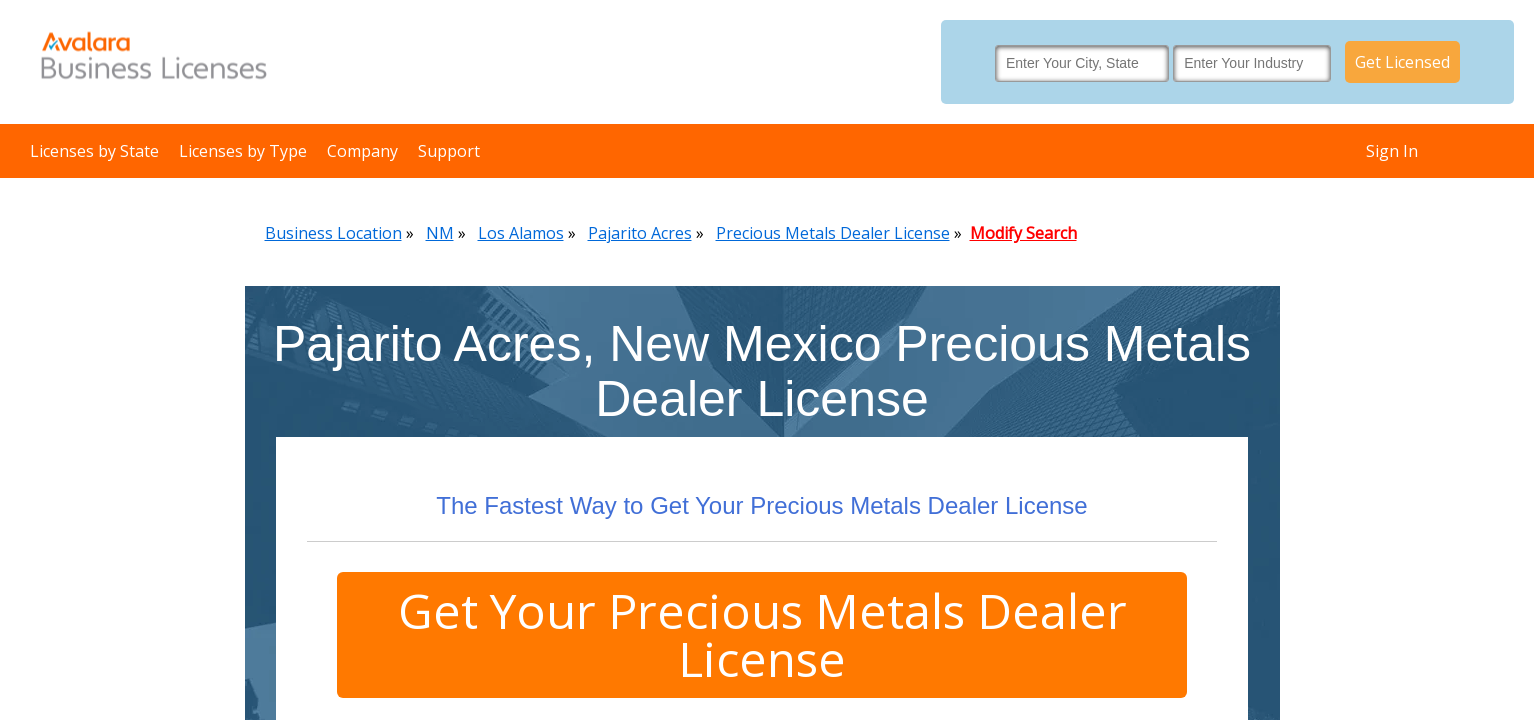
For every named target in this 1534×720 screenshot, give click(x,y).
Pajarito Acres (640, 233)
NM (440, 233)
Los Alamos (521, 233)
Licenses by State (94, 151)
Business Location (333, 233)
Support (449, 151)
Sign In (1392, 151)
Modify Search (1023, 233)
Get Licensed (1402, 62)
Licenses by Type (243, 151)
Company (362, 151)
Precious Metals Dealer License (833, 233)
